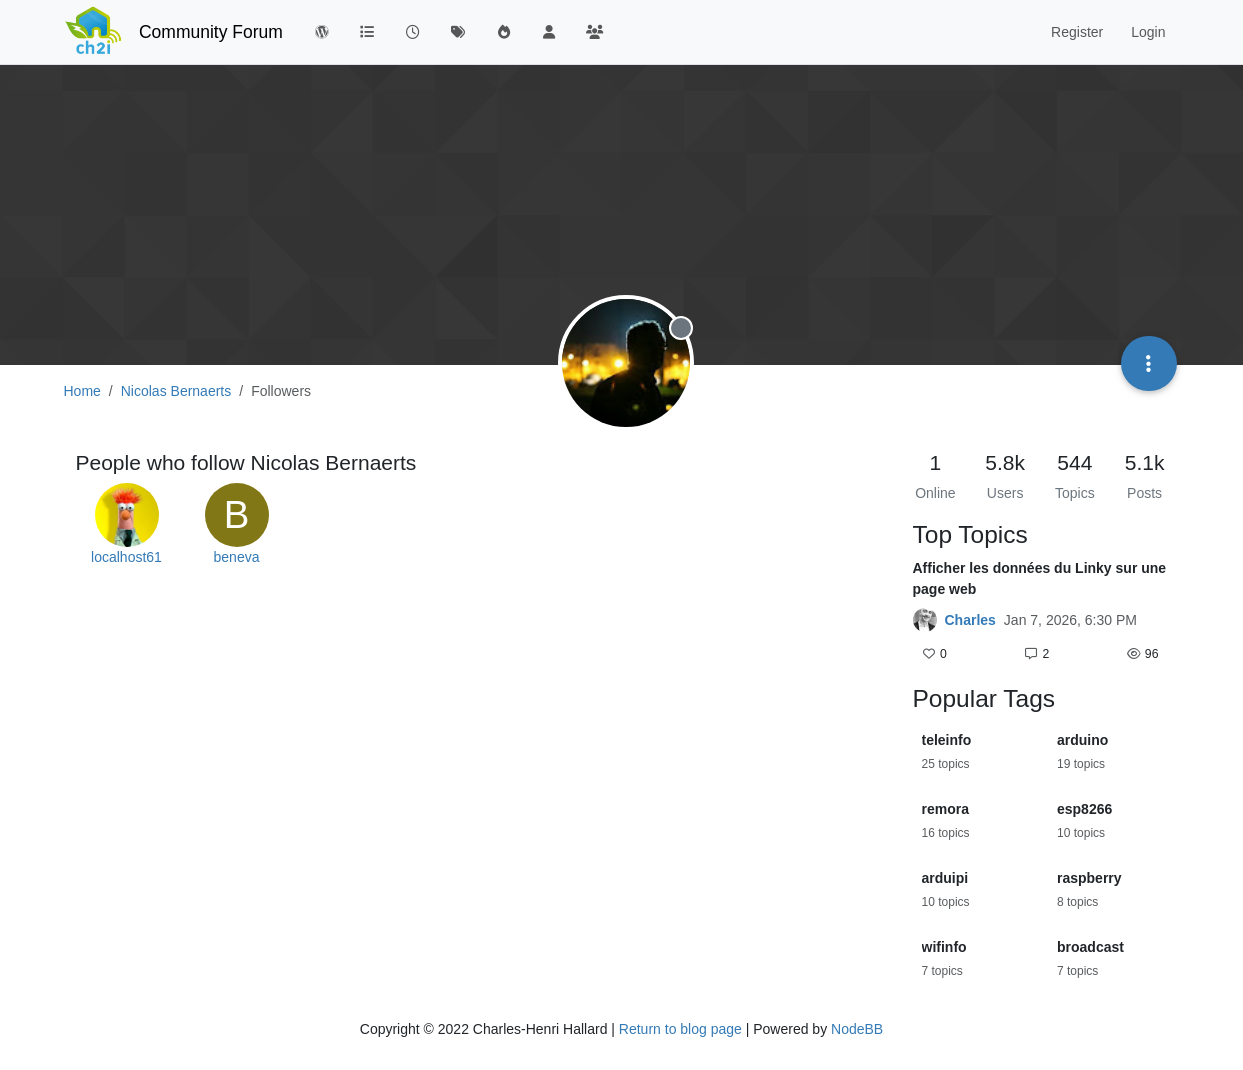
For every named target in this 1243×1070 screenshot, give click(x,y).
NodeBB (857, 1029)
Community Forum (211, 32)
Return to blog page (680, 1029)
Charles (970, 620)
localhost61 (126, 557)
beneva (237, 557)
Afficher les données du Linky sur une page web (1040, 578)
